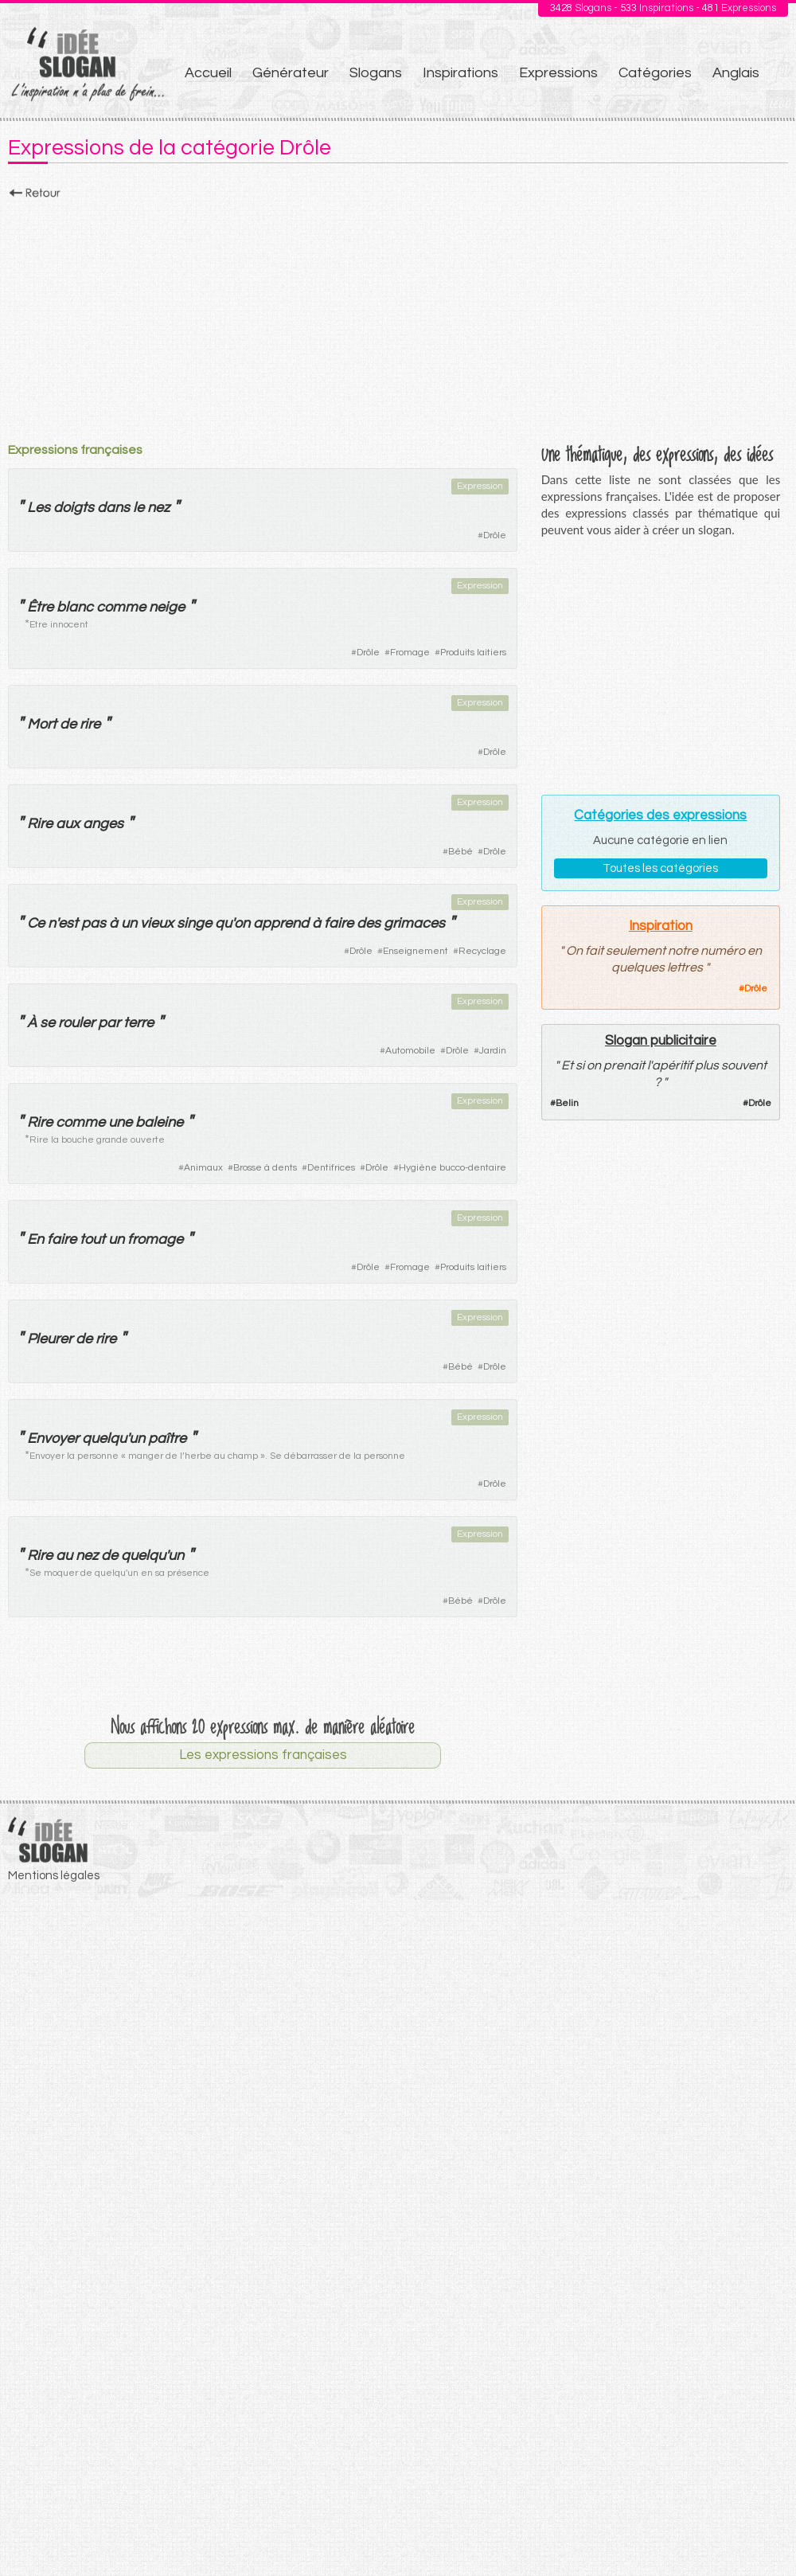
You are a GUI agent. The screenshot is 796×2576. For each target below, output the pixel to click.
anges (103, 823)
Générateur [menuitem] (290, 72)
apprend (281, 923)
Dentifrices (331, 1168)
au (64, 1555)
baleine (159, 1122)
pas (93, 923)
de (68, 724)
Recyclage (482, 951)
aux (68, 823)
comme (121, 607)
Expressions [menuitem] (558, 72)
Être (40, 607)
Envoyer (53, 1438)
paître (167, 1438)
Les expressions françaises (263, 1755)
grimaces (414, 923)
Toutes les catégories (660, 868)
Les (38, 507)
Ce (36, 923)
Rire (40, 823)
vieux (157, 923)
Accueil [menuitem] (208, 72)
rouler (76, 1022)
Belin (567, 1103)
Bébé (460, 851)
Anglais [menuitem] (735, 72)
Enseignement (415, 951)
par (109, 1022)
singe (194, 923)
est (68, 923)
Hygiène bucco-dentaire (452, 1168)
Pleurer (49, 1339)
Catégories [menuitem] (655, 72)
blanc (75, 607)
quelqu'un (113, 1438)
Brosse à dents (265, 1168)
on (242, 923)
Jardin (492, 1051)
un (129, 923)
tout (92, 1239)
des (368, 923)
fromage (155, 1239)
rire (90, 724)
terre (138, 1022)
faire (338, 923)
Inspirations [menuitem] (460, 72)
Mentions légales (54, 1876)
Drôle (494, 535)
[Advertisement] (398, 316)
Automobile (410, 1051)
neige (167, 607)
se (47, 1022)
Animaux (203, 1168)
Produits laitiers (473, 652)
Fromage (410, 652)
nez (158, 507)
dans (113, 507)
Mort (42, 724)
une (120, 1122)
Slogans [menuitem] (375, 72)
